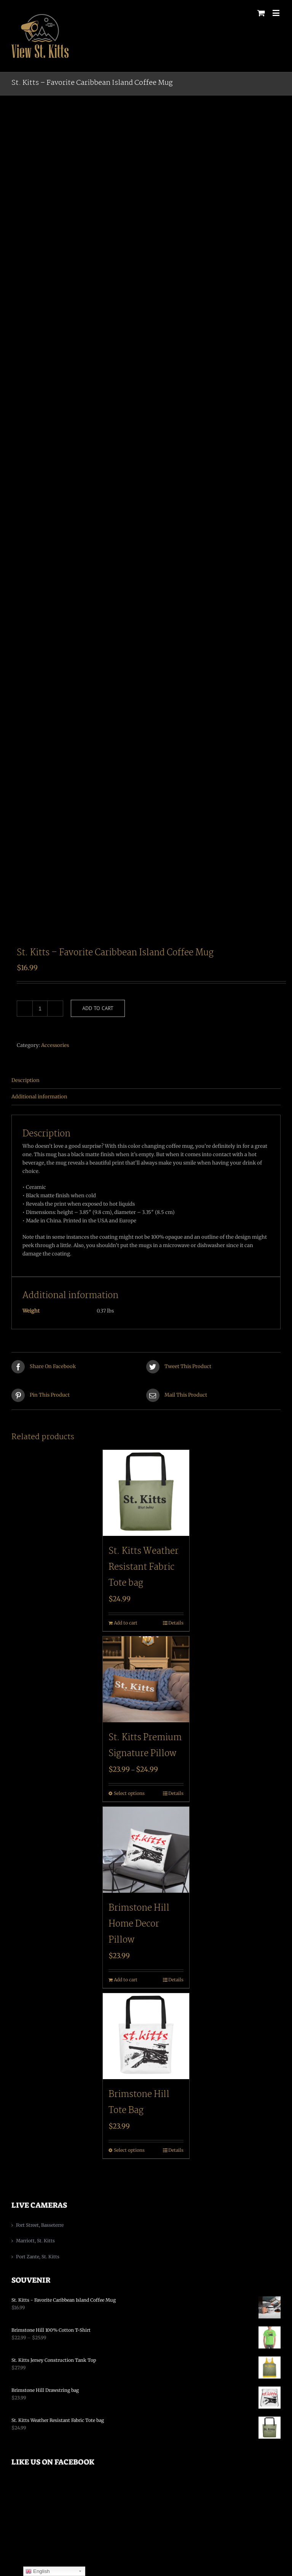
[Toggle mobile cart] (261, 13)
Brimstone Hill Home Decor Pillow (139, 1924)
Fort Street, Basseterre (40, 2225)
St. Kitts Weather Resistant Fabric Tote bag (144, 1567)
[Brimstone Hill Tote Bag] (146, 2036)
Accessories (55, 1045)
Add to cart (97, 1008)
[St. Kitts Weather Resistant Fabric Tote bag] (146, 1493)
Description (25, 1080)
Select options (129, 1793)
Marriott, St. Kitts (35, 2240)
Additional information (39, 1096)
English (37, 2571)
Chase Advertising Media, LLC (231, 2524)
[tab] (146, 1080)
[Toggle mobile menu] (277, 13)
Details (175, 1623)
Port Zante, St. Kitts (37, 2256)
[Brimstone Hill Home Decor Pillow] (146, 1850)
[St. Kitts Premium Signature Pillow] (146, 1679)
